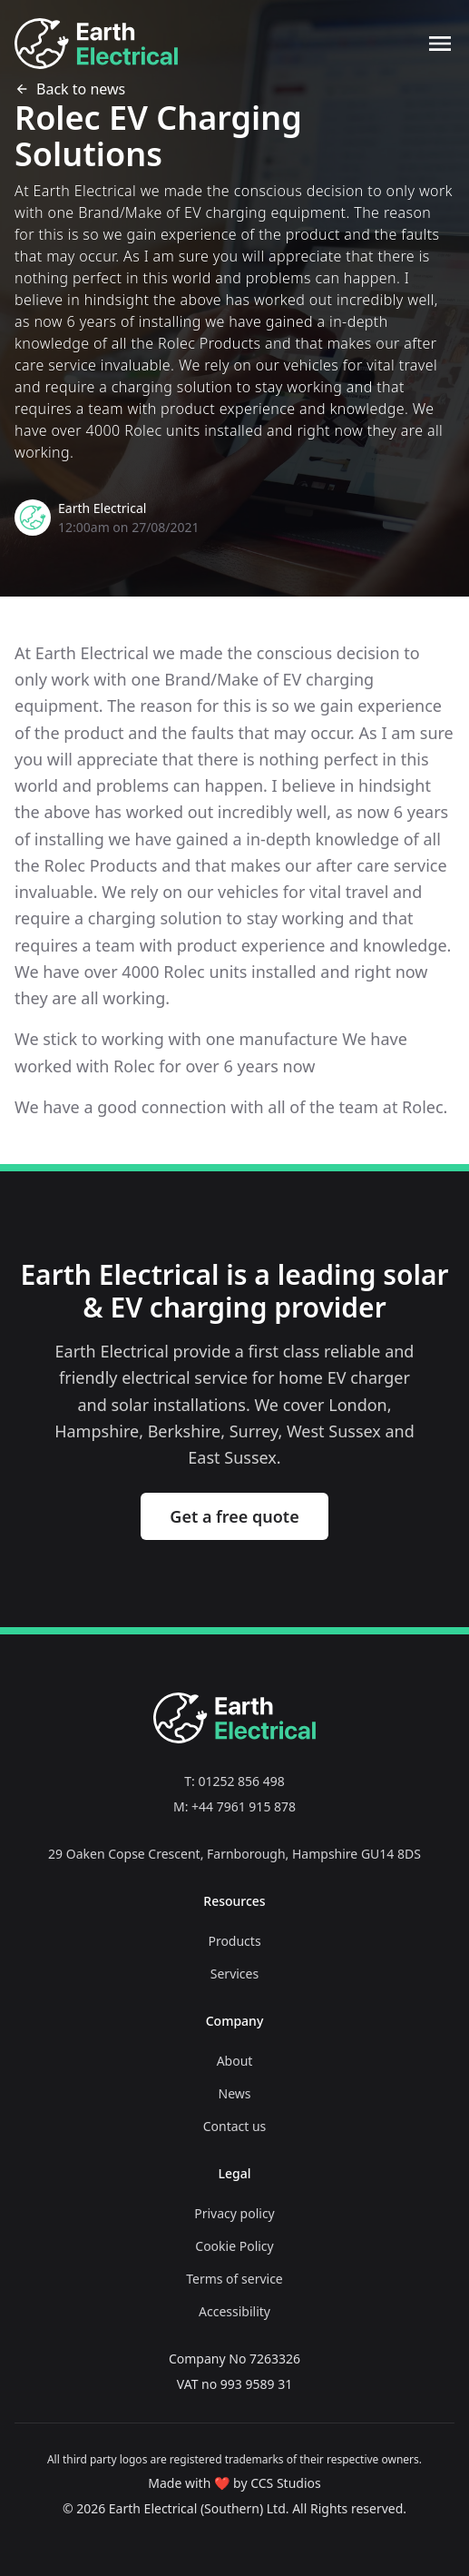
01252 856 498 (241, 1781)
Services (234, 1973)
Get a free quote (234, 1516)
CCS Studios (285, 2483)
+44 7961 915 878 (243, 1806)
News (235, 2093)
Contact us (235, 2126)
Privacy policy (234, 2213)
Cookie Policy (234, 2246)
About (235, 2060)
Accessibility (234, 2311)
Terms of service (234, 2278)
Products (234, 1940)
